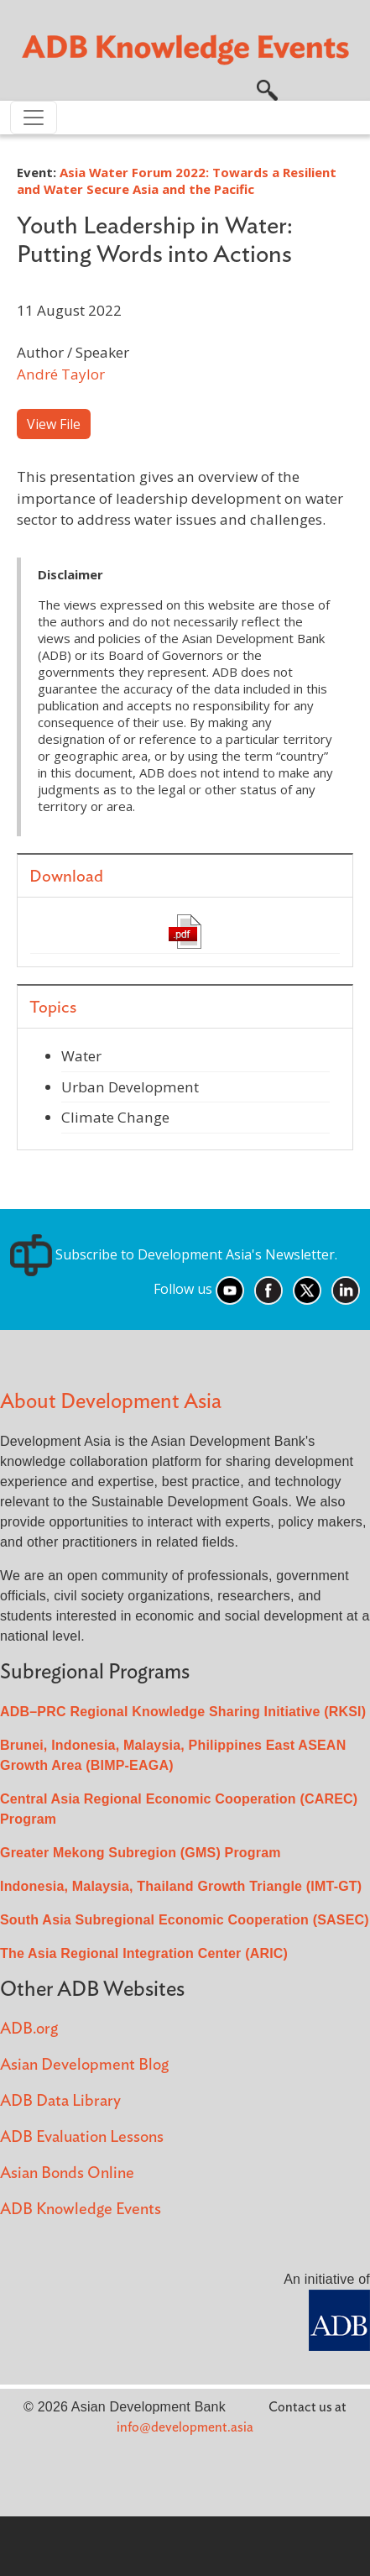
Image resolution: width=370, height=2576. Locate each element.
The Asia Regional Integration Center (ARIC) (144, 1953)
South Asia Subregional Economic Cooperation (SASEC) (184, 1920)
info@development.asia (185, 2427)
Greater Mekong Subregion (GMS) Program (140, 1853)
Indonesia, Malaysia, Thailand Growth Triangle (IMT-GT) (181, 1886)
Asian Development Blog (84, 2065)
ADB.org (29, 2029)
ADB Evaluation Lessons (82, 2137)
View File (54, 424)
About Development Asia (110, 1401)
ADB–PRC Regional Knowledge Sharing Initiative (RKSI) (183, 1711)
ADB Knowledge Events (80, 2209)
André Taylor (61, 374)
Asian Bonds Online (67, 2173)
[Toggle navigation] (33, 117)
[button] (267, 88)
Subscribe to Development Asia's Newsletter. (173, 1254)
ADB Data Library (60, 2101)
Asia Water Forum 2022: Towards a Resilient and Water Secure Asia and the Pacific (176, 180)
